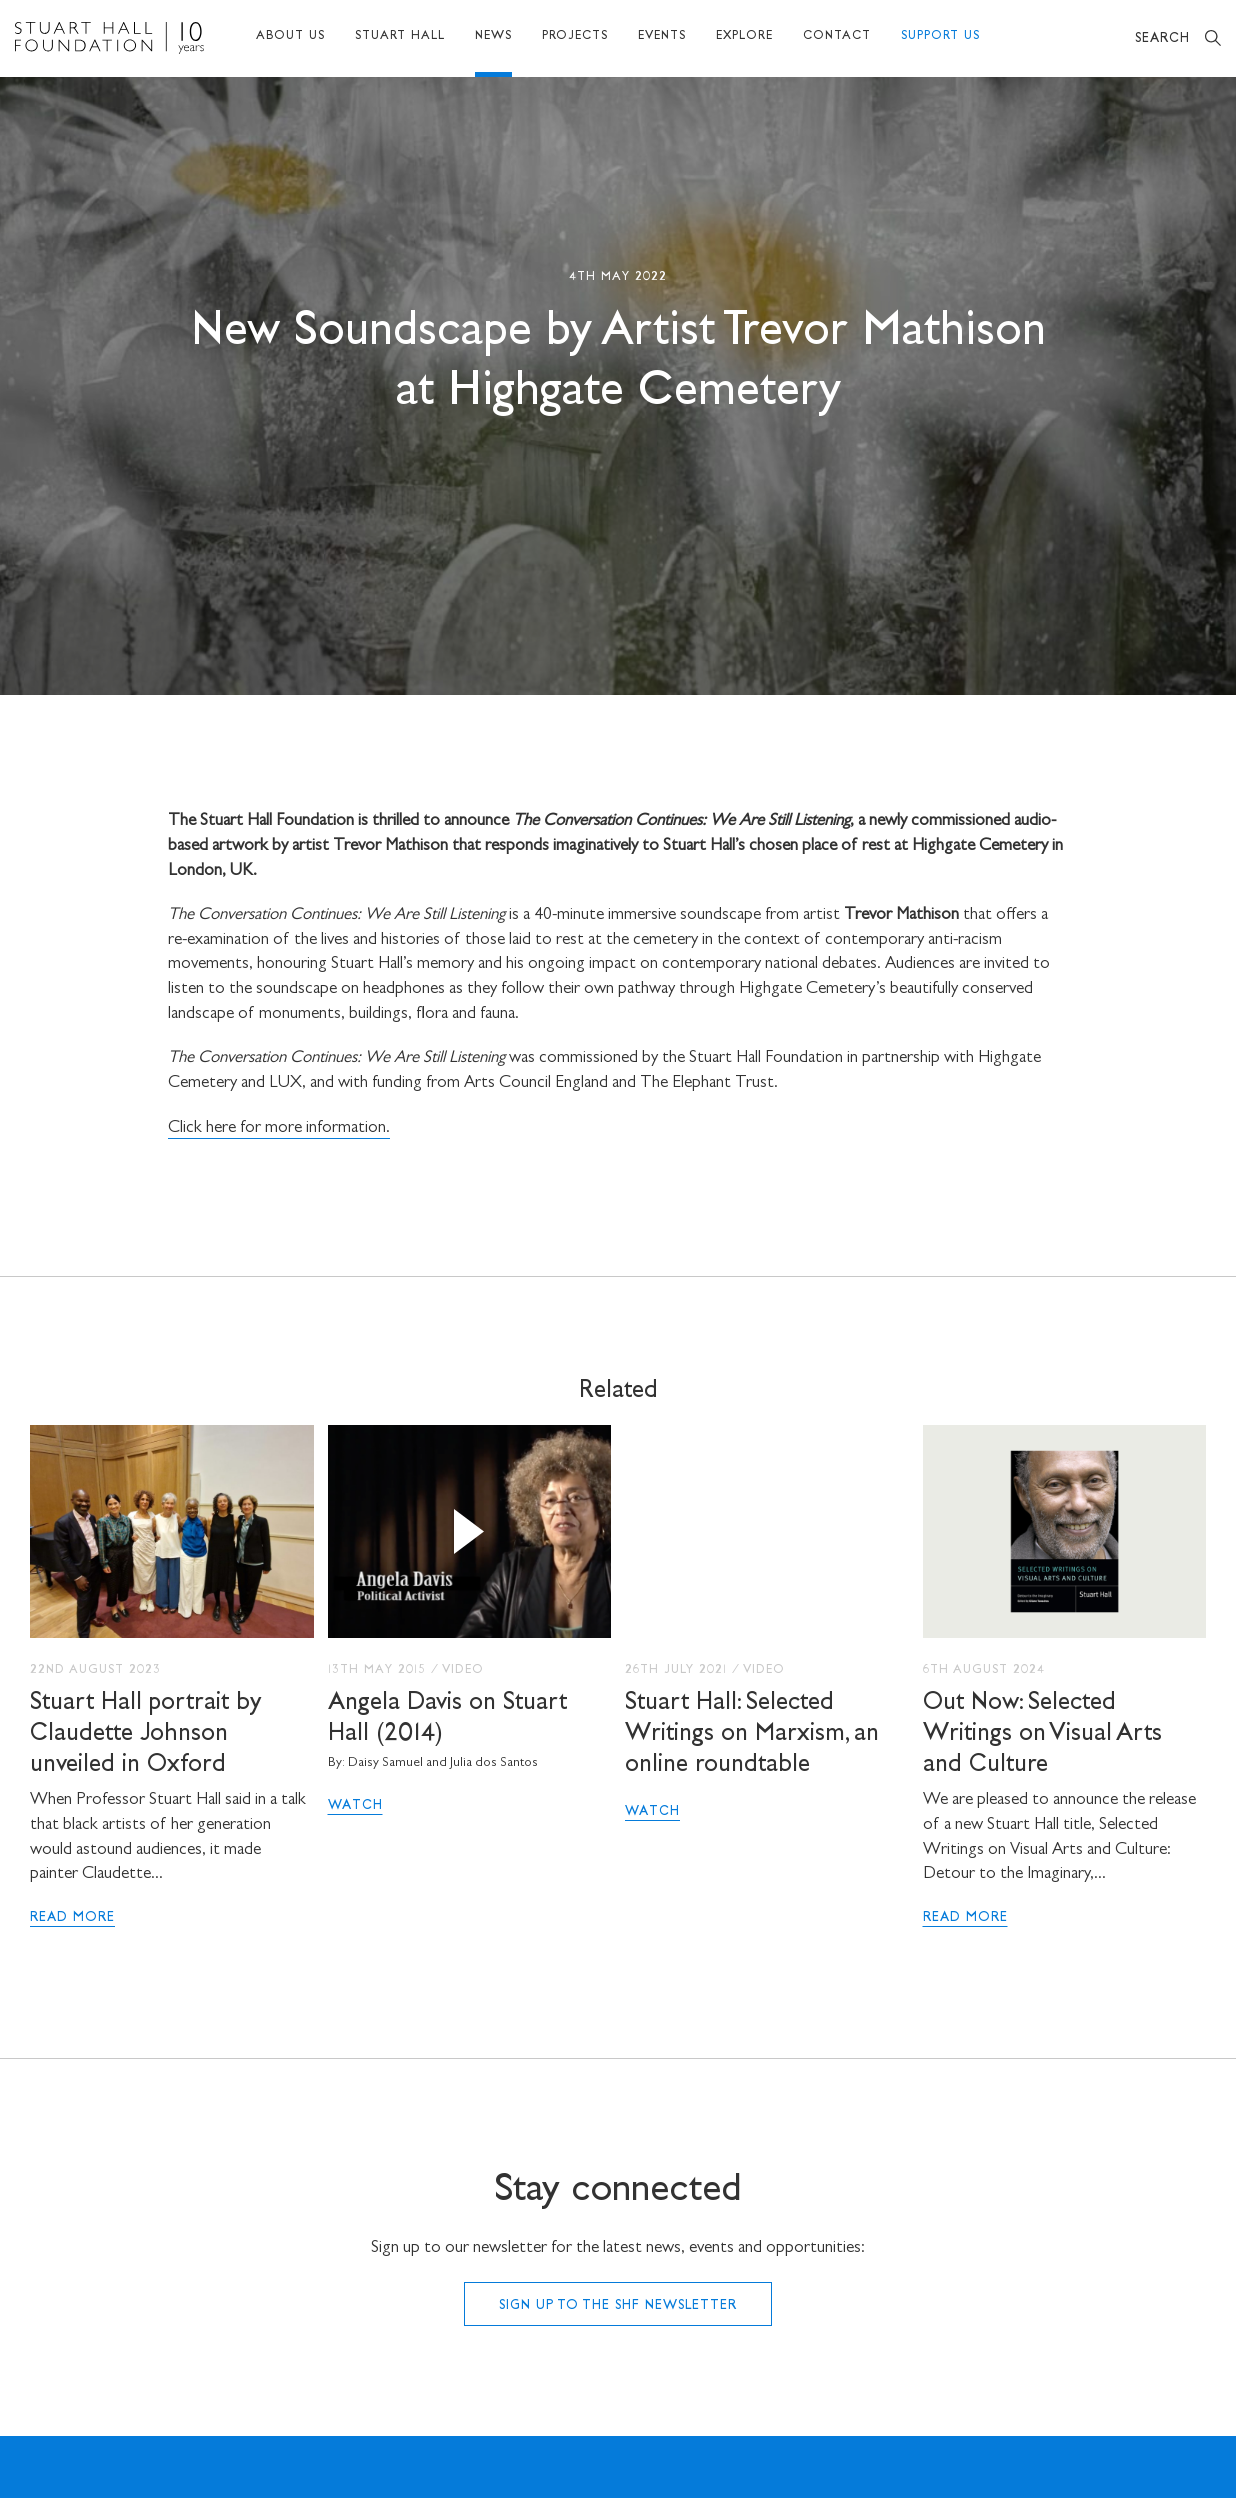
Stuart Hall (400, 36)
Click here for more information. (279, 1128)
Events (662, 36)
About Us (290, 36)
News (493, 36)
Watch (355, 1806)
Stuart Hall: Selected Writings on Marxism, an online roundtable (752, 1735)
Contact (837, 36)
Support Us (940, 36)
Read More (72, 1918)
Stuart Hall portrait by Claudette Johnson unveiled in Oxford (146, 1735)
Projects (575, 36)
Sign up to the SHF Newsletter (618, 2306)
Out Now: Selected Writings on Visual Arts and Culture (1042, 1735)
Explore (744, 36)
